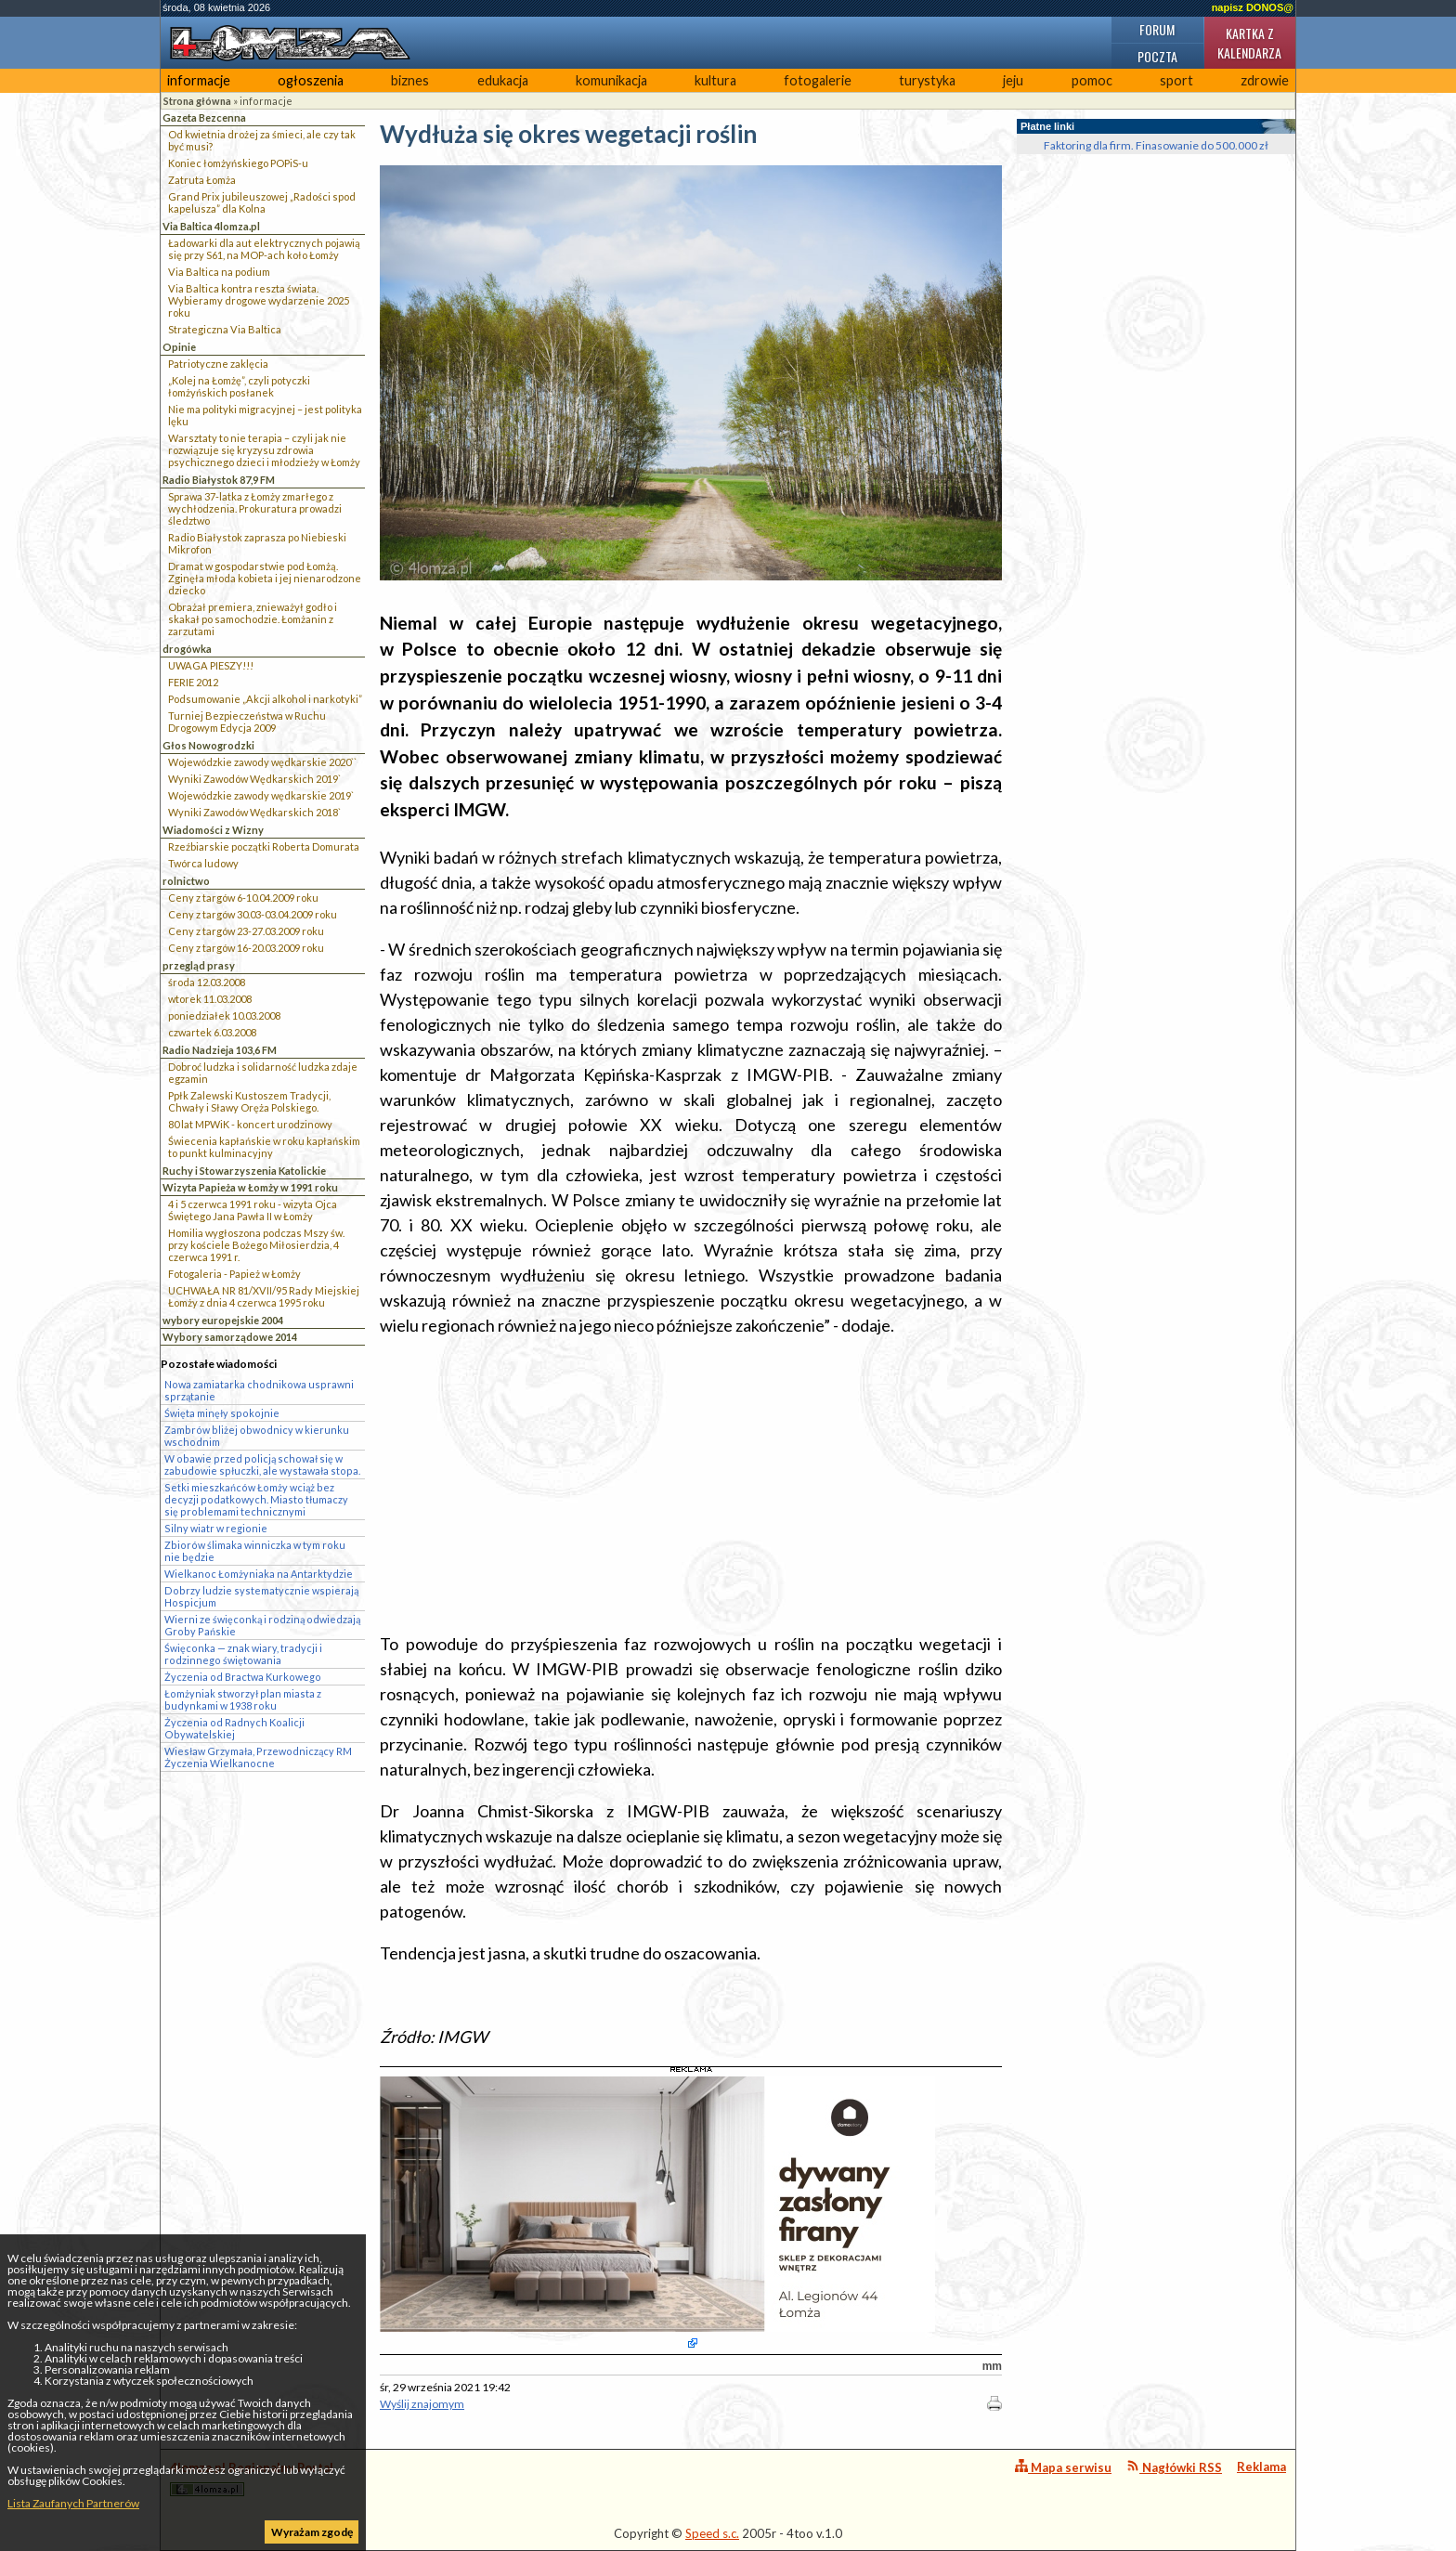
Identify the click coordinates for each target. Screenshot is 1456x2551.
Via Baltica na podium (219, 272)
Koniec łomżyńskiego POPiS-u (238, 163)
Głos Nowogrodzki (208, 745)
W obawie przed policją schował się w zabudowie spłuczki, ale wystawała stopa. (262, 1464)
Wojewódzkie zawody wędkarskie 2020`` (262, 762)
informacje (198, 80)
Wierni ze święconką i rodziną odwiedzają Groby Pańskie (262, 1625)
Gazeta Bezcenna (204, 117)
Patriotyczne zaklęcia (218, 364)
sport (1176, 80)
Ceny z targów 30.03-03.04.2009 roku (252, 914)
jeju (1013, 80)
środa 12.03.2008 (206, 982)
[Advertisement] (691, 1485)
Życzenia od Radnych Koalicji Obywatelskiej (234, 1728)
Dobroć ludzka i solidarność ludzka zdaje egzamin (263, 1073)
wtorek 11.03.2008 (210, 999)
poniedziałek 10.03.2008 (224, 1015)
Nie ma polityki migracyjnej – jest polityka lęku (265, 415)
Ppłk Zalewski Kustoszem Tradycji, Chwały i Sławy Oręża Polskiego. (249, 1101)
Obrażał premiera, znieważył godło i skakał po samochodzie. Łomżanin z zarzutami (252, 619)
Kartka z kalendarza (1249, 42)
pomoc (1092, 80)
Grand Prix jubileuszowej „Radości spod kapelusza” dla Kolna (262, 202)
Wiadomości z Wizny (213, 830)
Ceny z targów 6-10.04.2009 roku (243, 898)
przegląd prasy (198, 965)
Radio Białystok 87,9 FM (218, 480)
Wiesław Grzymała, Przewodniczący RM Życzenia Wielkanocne (258, 1757)
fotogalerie (818, 80)
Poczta (1157, 56)
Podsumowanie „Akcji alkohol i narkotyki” (265, 699)
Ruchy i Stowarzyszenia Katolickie (244, 1171)
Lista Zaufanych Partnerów (73, 2503)
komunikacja (611, 80)
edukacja (502, 80)
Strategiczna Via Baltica (224, 329)
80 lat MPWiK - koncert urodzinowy (250, 1124)
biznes (410, 80)
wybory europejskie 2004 (222, 1320)
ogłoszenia (311, 80)
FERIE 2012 (193, 682)
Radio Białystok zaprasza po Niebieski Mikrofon (257, 543)
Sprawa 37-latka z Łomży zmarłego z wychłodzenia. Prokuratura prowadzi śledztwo (255, 508)
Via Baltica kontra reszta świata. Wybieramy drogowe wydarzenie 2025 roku (258, 300)
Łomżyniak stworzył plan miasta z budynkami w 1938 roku (242, 1699)
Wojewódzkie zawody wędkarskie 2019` (261, 795)
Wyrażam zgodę (312, 2532)
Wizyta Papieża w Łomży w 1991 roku (250, 1187)
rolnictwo (186, 881)
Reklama (1261, 2466)
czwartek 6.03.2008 (212, 1032)
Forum (1157, 29)
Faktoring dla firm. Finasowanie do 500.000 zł (1156, 145)
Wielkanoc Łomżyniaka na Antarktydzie (258, 1574)
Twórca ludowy (203, 863)
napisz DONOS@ (1253, 7)
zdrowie (1265, 80)
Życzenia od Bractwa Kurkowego (242, 1677)
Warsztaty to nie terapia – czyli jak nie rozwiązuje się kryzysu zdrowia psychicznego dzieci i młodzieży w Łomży (264, 450)
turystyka (927, 80)
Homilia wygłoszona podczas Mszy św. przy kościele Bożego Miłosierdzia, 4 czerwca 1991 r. (256, 1245)
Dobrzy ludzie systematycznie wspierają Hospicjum (261, 1596)
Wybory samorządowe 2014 (229, 1337)
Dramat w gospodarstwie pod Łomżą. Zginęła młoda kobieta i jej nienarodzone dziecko (264, 578)
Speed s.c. (712, 2533)
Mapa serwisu (1063, 2467)
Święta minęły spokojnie (222, 1413)
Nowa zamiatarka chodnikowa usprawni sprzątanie (259, 1390)
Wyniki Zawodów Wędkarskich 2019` (254, 779)
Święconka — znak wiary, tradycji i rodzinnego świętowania (243, 1654)
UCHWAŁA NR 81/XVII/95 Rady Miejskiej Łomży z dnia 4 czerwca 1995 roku (263, 1296)
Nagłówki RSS (1174, 2467)
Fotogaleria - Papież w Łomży (234, 1274)
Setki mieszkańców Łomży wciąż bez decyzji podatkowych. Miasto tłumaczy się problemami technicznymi (256, 1499)
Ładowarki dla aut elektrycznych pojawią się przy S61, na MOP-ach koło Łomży (264, 249)
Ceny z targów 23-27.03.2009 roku (246, 931)
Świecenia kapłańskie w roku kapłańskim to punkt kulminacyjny (264, 1147)
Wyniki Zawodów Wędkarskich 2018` (254, 812)
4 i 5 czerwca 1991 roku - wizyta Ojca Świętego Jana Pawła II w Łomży (252, 1210)
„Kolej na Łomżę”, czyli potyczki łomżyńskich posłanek (239, 386)
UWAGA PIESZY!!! (211, 665)
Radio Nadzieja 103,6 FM (219, 1050)
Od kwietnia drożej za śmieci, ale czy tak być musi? (262, 140)
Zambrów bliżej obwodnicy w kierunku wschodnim (256, 1436)
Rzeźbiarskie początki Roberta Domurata (263, 846)
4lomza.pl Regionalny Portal (251, 2478)
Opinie (179, 347)
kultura (715, 80)
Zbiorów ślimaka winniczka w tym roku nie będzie (254, 1551)
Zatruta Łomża (202, 180)
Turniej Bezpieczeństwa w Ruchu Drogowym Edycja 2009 (247, 721)
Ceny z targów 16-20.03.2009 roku (246, 948)
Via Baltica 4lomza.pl (211, 226)
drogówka (187, 649)
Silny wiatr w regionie (215, 1528)
